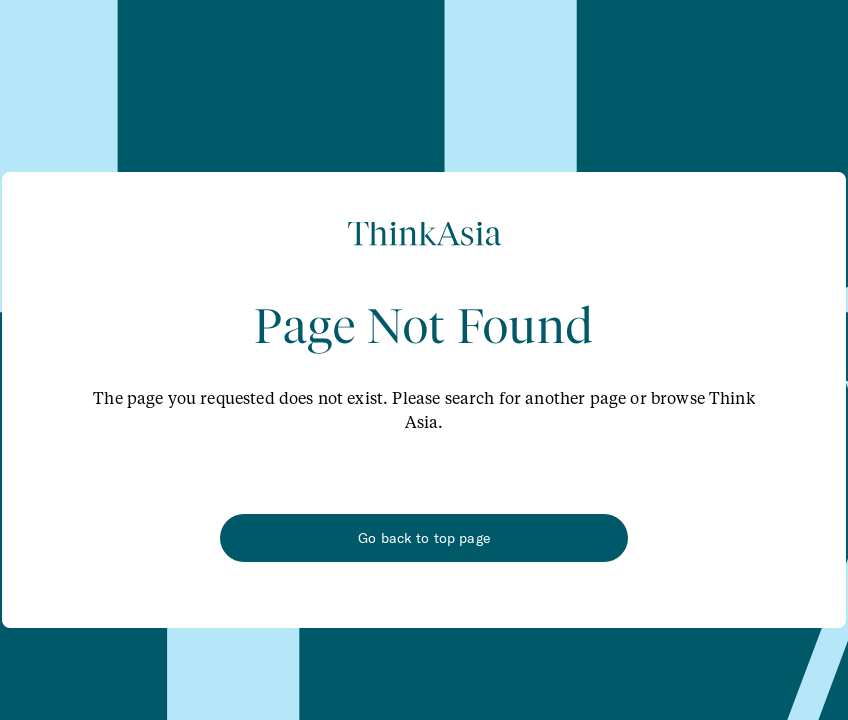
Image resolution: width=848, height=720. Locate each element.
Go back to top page (424, 538)
